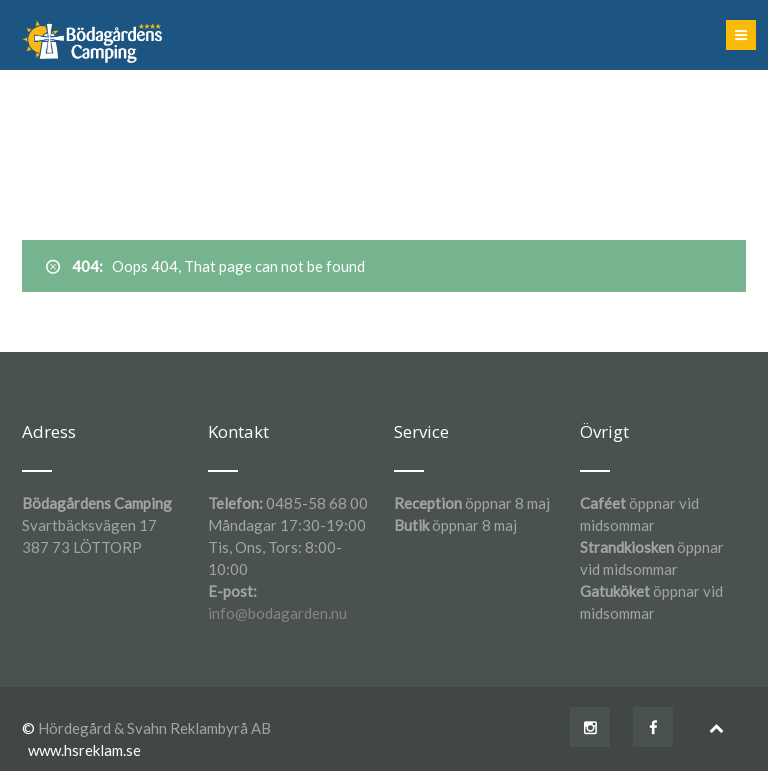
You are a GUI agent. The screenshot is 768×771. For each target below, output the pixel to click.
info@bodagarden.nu (277, 613)
